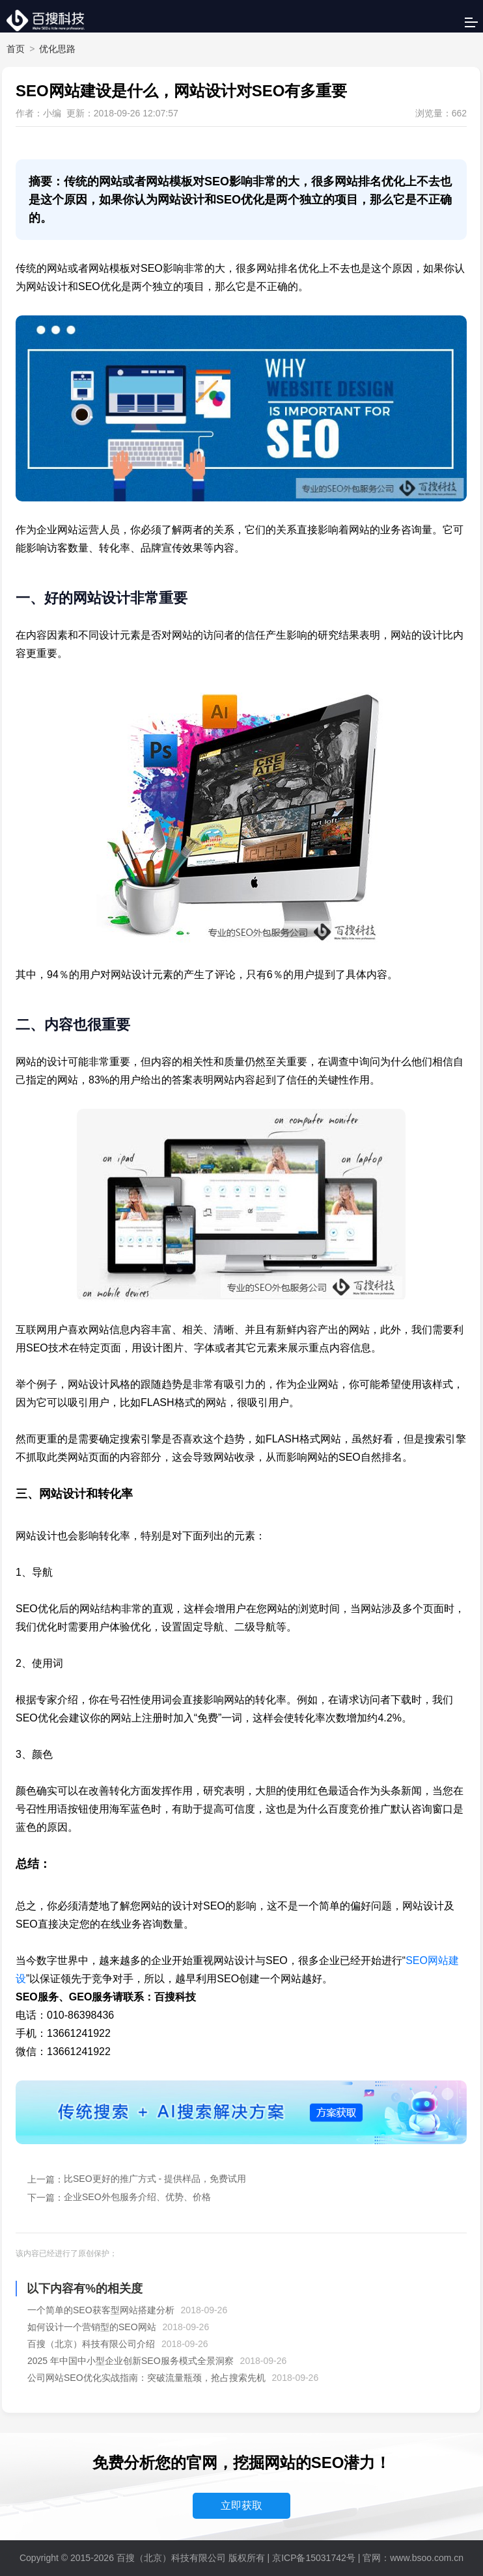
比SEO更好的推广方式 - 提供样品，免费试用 (155, 2178)
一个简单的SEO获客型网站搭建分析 (100, 2310)
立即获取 (241, 2505)
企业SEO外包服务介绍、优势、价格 (137, 2197)
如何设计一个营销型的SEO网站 (91, 2327)
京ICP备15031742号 (313, 2558)
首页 (16, 49)
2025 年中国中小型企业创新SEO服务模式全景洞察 (130, 2361)
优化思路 (57, 49)
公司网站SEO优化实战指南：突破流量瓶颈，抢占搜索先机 (146, 2377)
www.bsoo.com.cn (426, 2558)
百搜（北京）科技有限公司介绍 (91, 2344)
